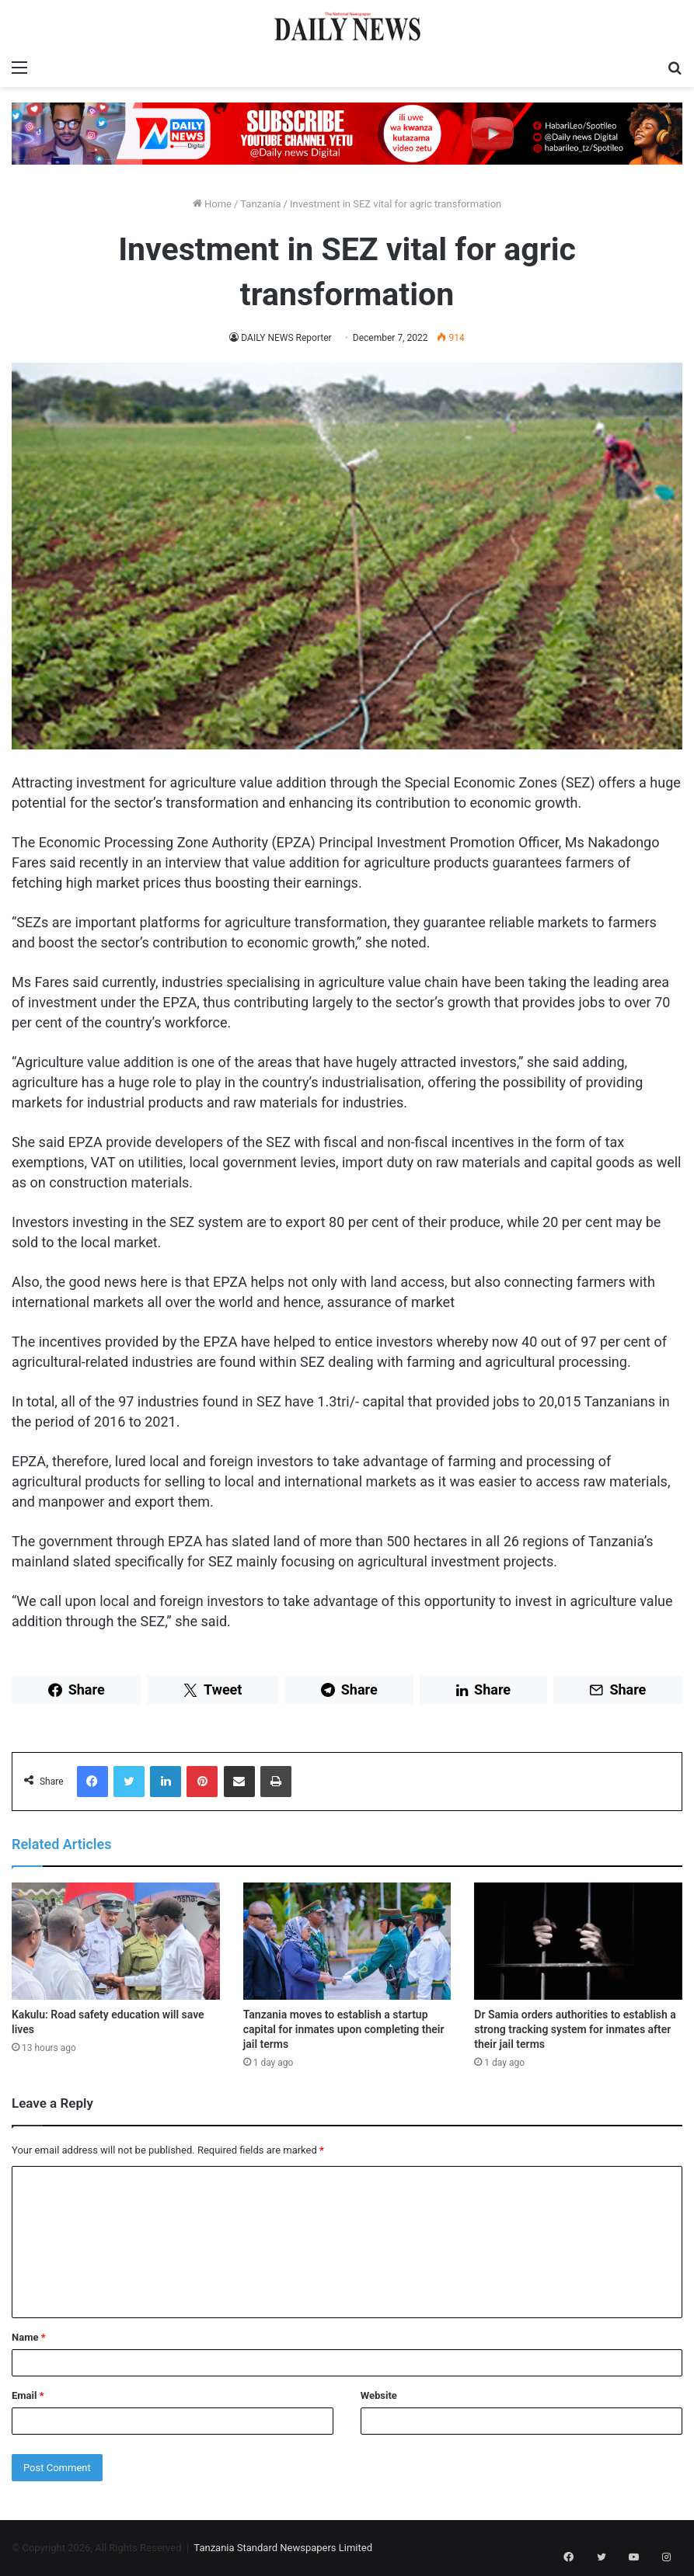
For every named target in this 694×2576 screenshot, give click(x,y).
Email (28, 2395)
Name (29, 2337)
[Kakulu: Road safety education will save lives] (116, 1941)
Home (212, 204)
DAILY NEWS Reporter (287, 337)
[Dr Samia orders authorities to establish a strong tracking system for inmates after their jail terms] (578, 1941)
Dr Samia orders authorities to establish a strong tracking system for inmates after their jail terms (575, 2029)
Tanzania (260, 204)
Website (379, 2395)
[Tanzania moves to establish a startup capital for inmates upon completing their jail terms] (347, 1941)
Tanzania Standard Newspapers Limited (283, 2547)
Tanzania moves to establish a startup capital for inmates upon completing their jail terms (344, 2029)
